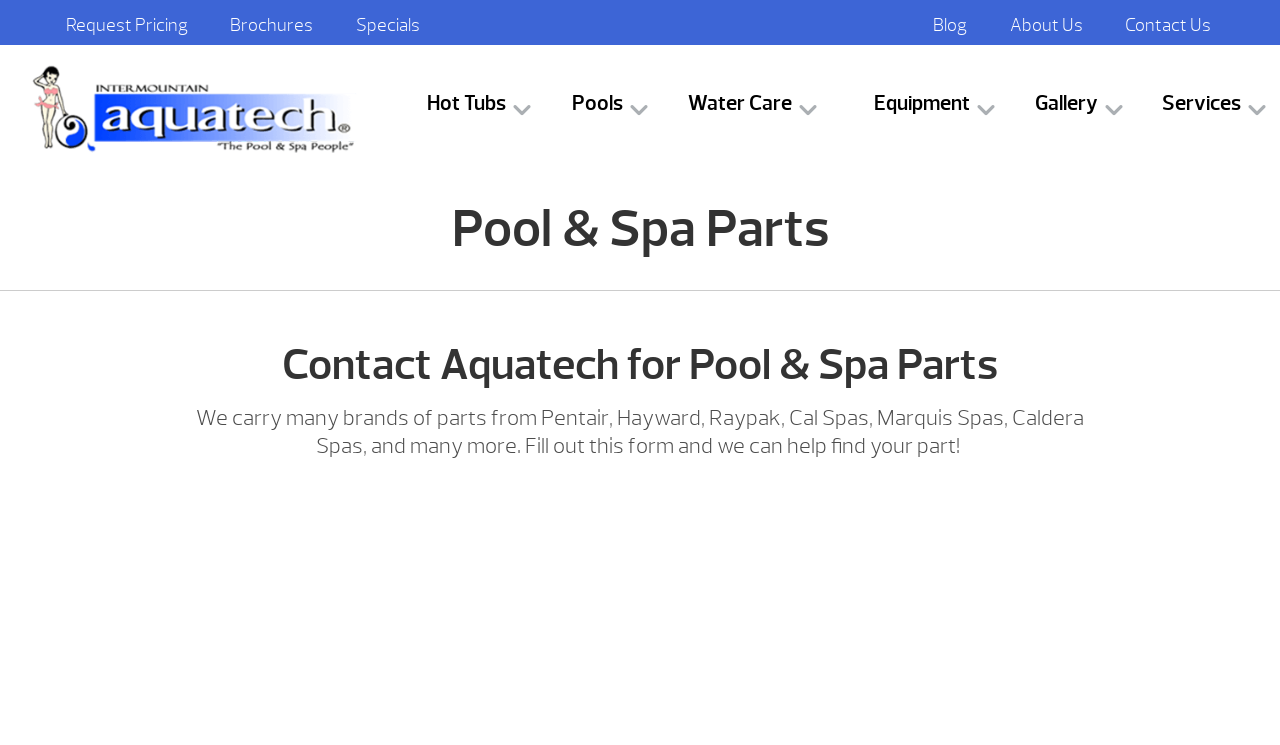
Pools (597, 103)
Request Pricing (127, 25)
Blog (950, 25)
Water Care (740, 103)
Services (1201, 103)
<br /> (640, 603)
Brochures (271, 25)
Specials (388, 25)
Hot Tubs (466, 103)
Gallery (1066, 103)
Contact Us (1168, 25)
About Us (1046, 25)
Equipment (922, 103)
